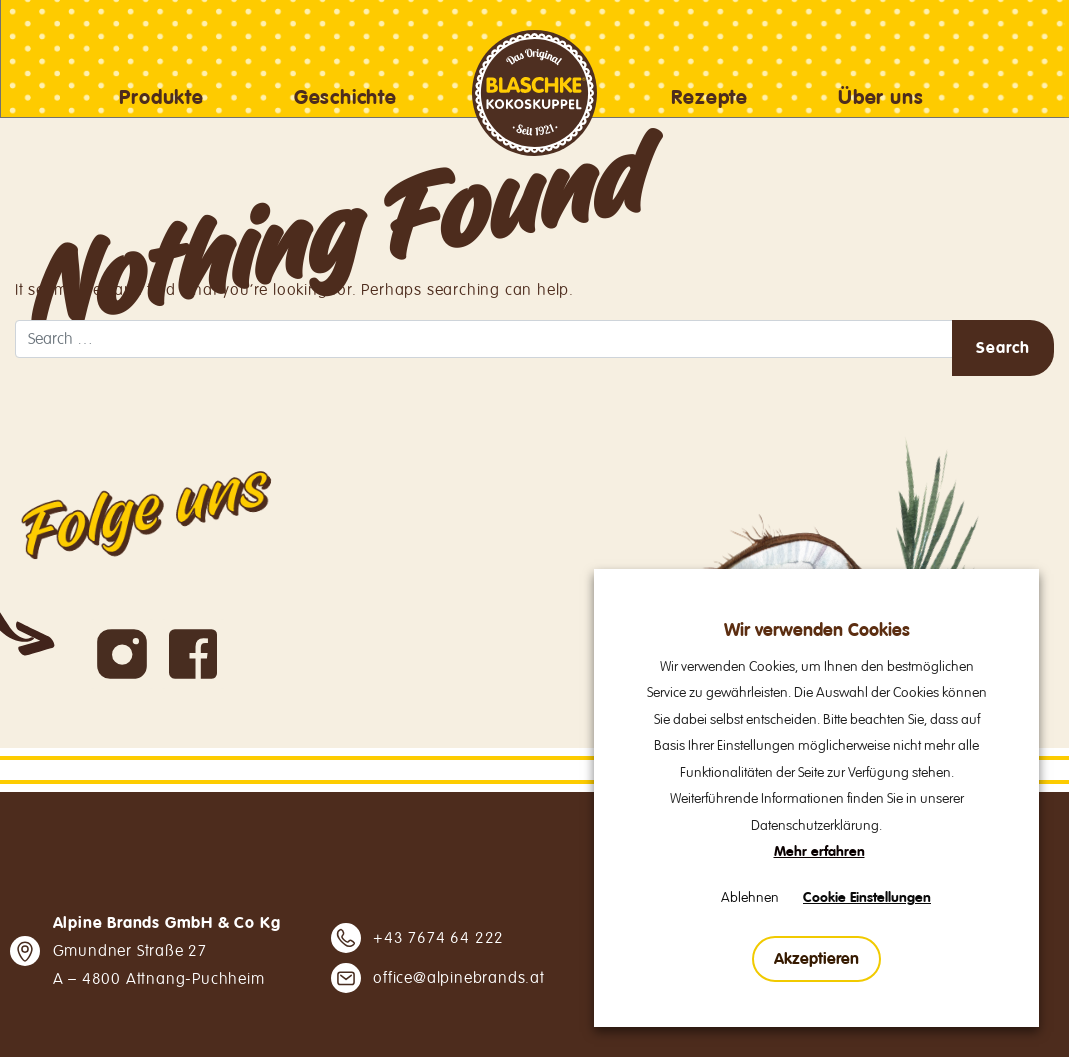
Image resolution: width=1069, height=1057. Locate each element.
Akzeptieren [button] (816, 959)
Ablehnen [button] (750, 897)
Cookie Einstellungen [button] (867, 898)
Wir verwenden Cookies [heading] (817, 630)
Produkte (161, 97)
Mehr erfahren (819, 851)
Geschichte (345, 97)
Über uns (880, 97)
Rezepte (709, 97)
